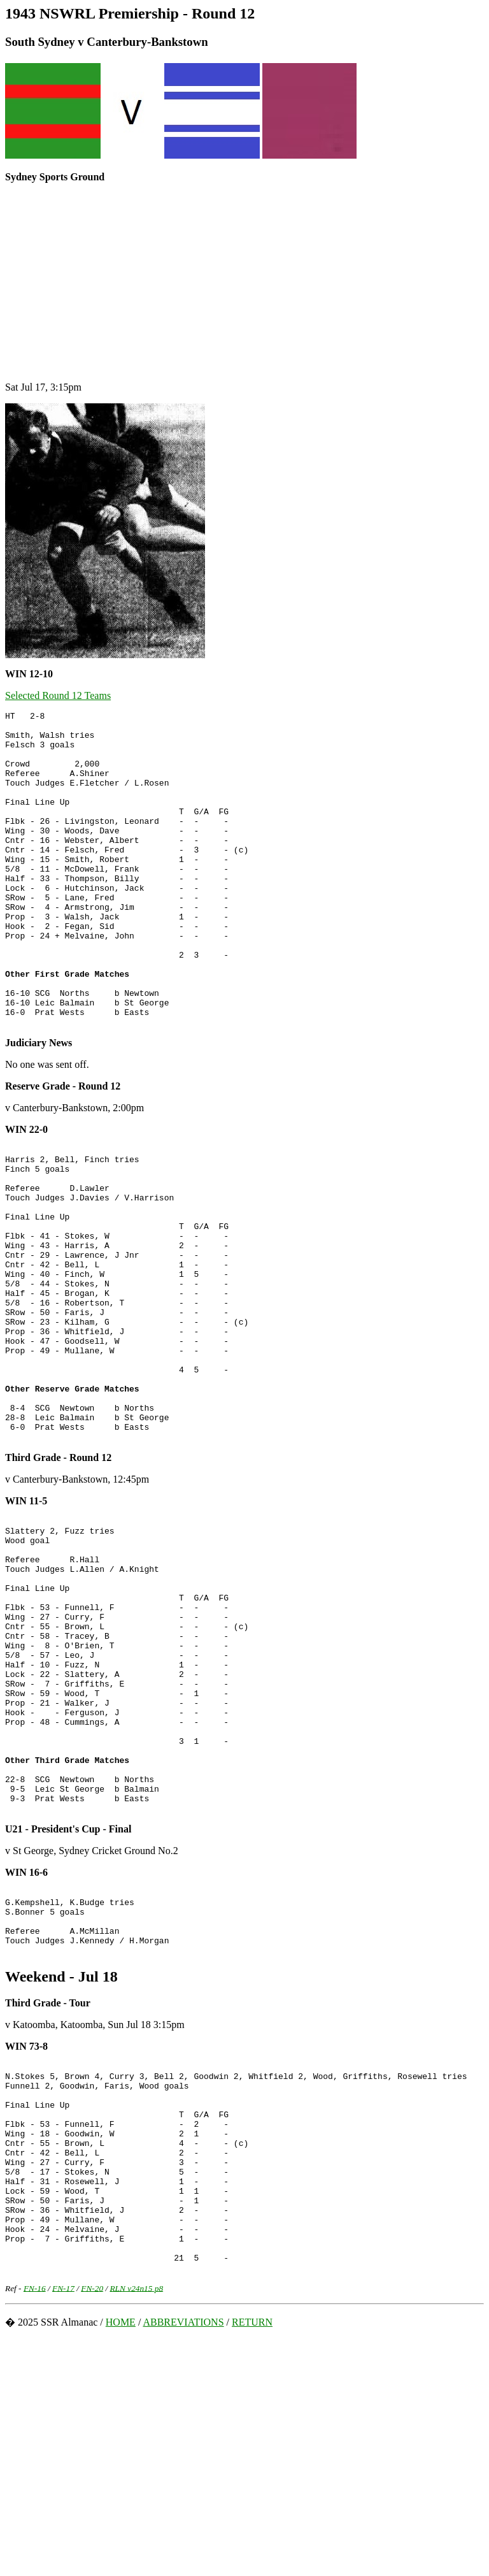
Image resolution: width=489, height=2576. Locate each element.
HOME (121, 2559)
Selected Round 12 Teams (58, 695)
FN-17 (63, 2524)
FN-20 (92, 2524)
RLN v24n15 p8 (136, 2524)
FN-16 (35, 2524)
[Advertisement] (244, 282)
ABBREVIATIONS (183, 2559)
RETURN (252, 2559)
